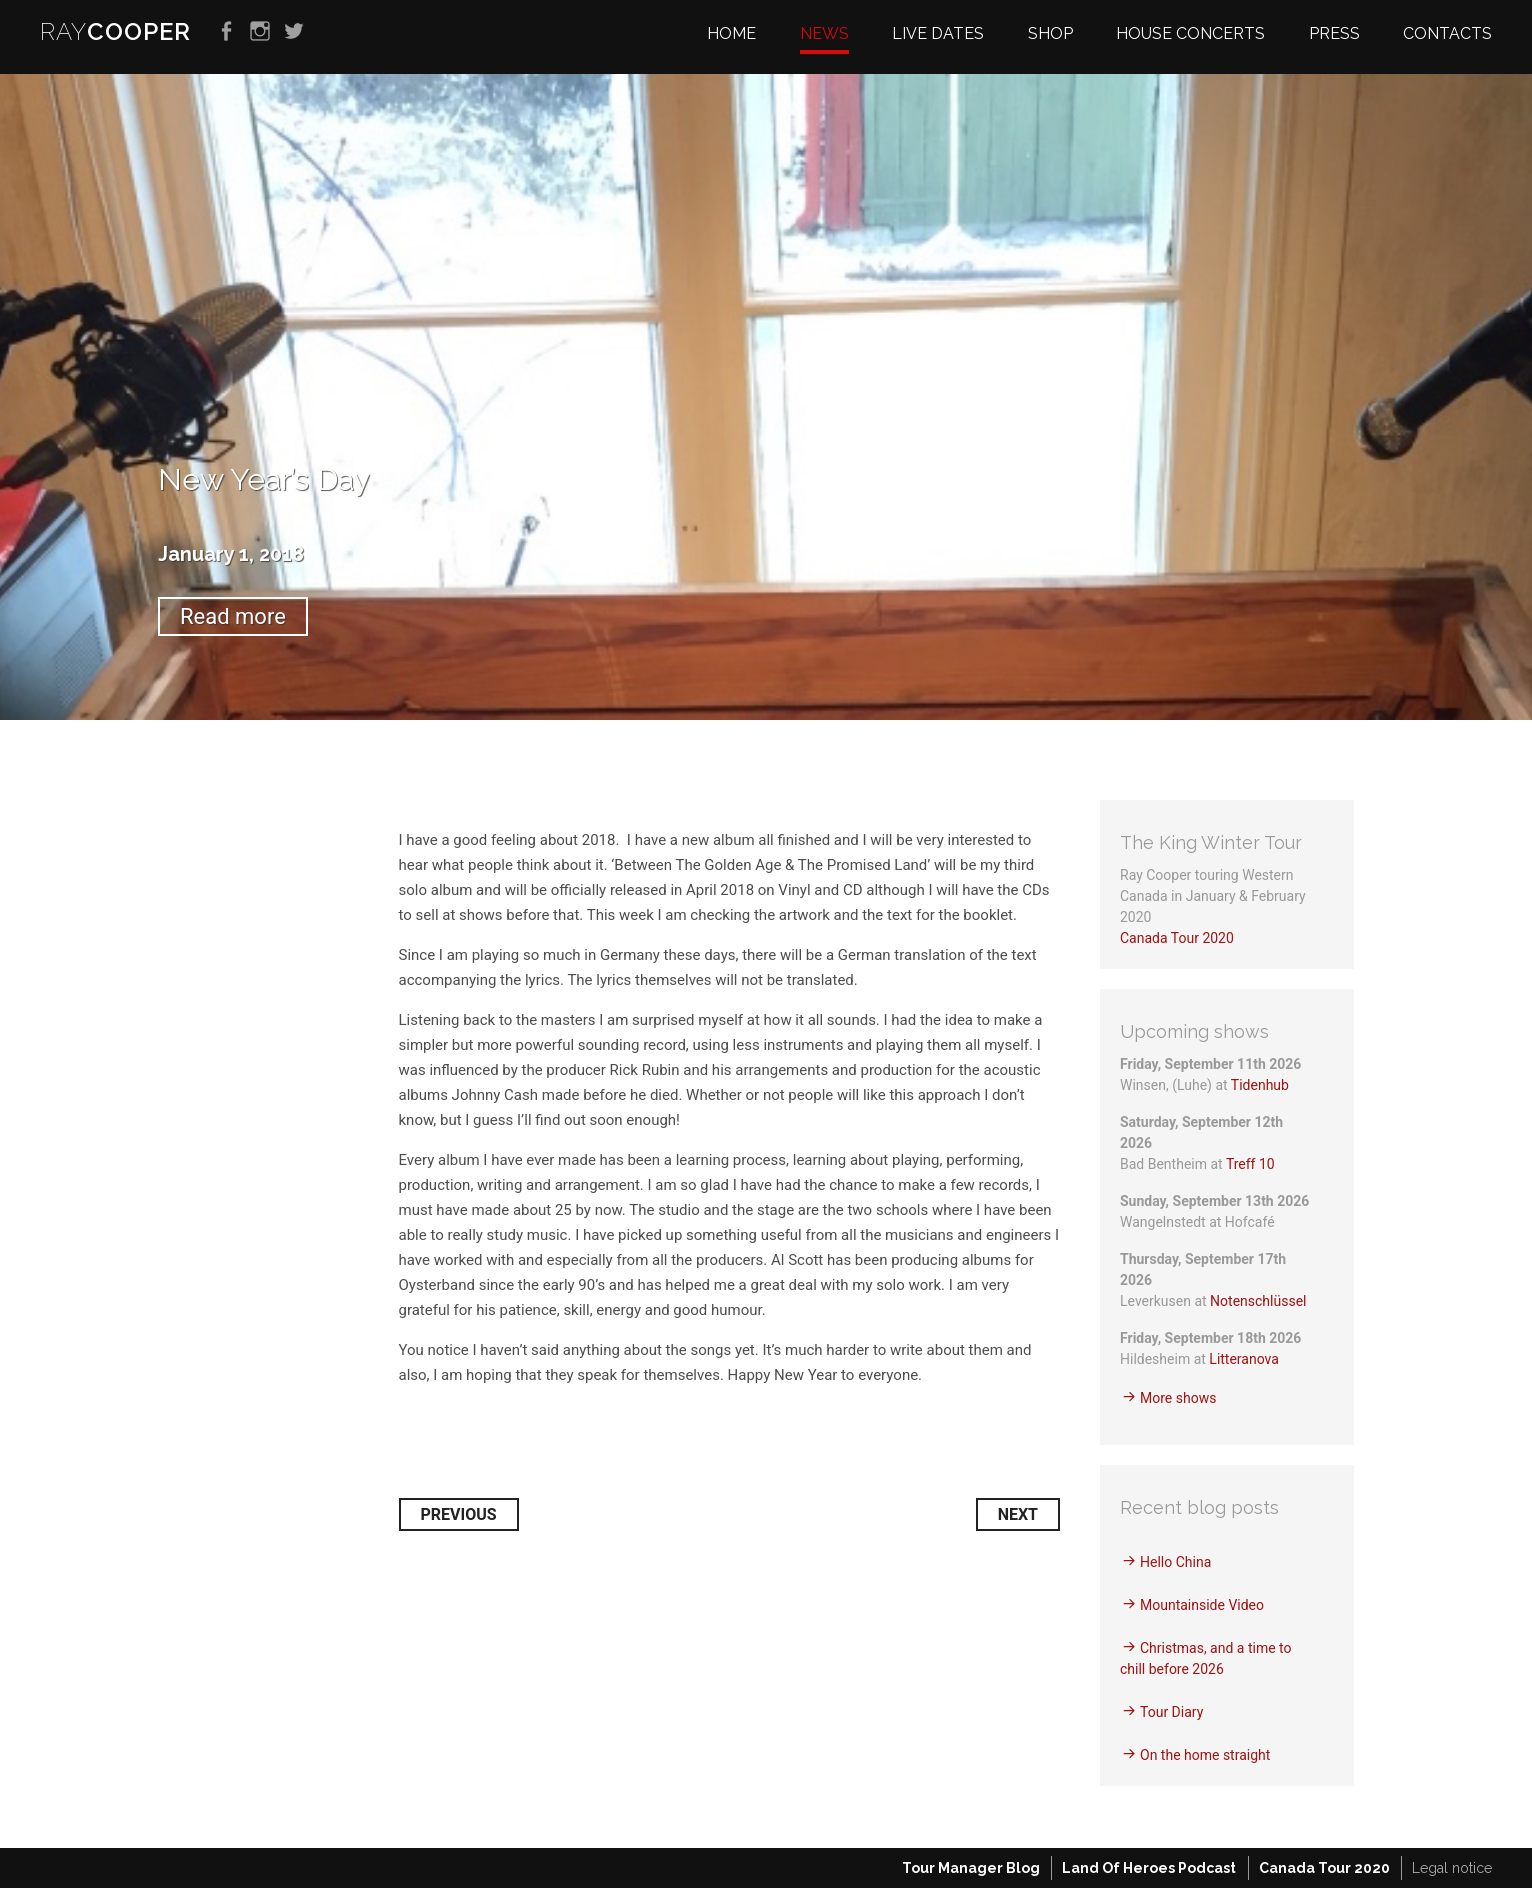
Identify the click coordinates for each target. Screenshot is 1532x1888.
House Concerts (1190, 33)
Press (1334, 33)
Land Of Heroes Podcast (1149, 1868)
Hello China (1175, 1562)
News (824, 33)
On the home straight (1205, 1755)
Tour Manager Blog (971, 1868)
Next (1018, 1514)
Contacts (1447, 33)
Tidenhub (1260, 1085)
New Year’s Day (264, 479)
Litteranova (1244, 1359)
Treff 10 (1250, 1164)
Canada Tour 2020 (1177, 938)
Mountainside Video (1202, 1605)
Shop (1050, 33)
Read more (233, 616)
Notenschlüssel (1258, 1301)
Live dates (938, 33)
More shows (1178, 1398)
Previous (459, 1514)
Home (731, 33)
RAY (115, 31)
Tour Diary (1171, 1712)
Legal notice (1452, 1868)
